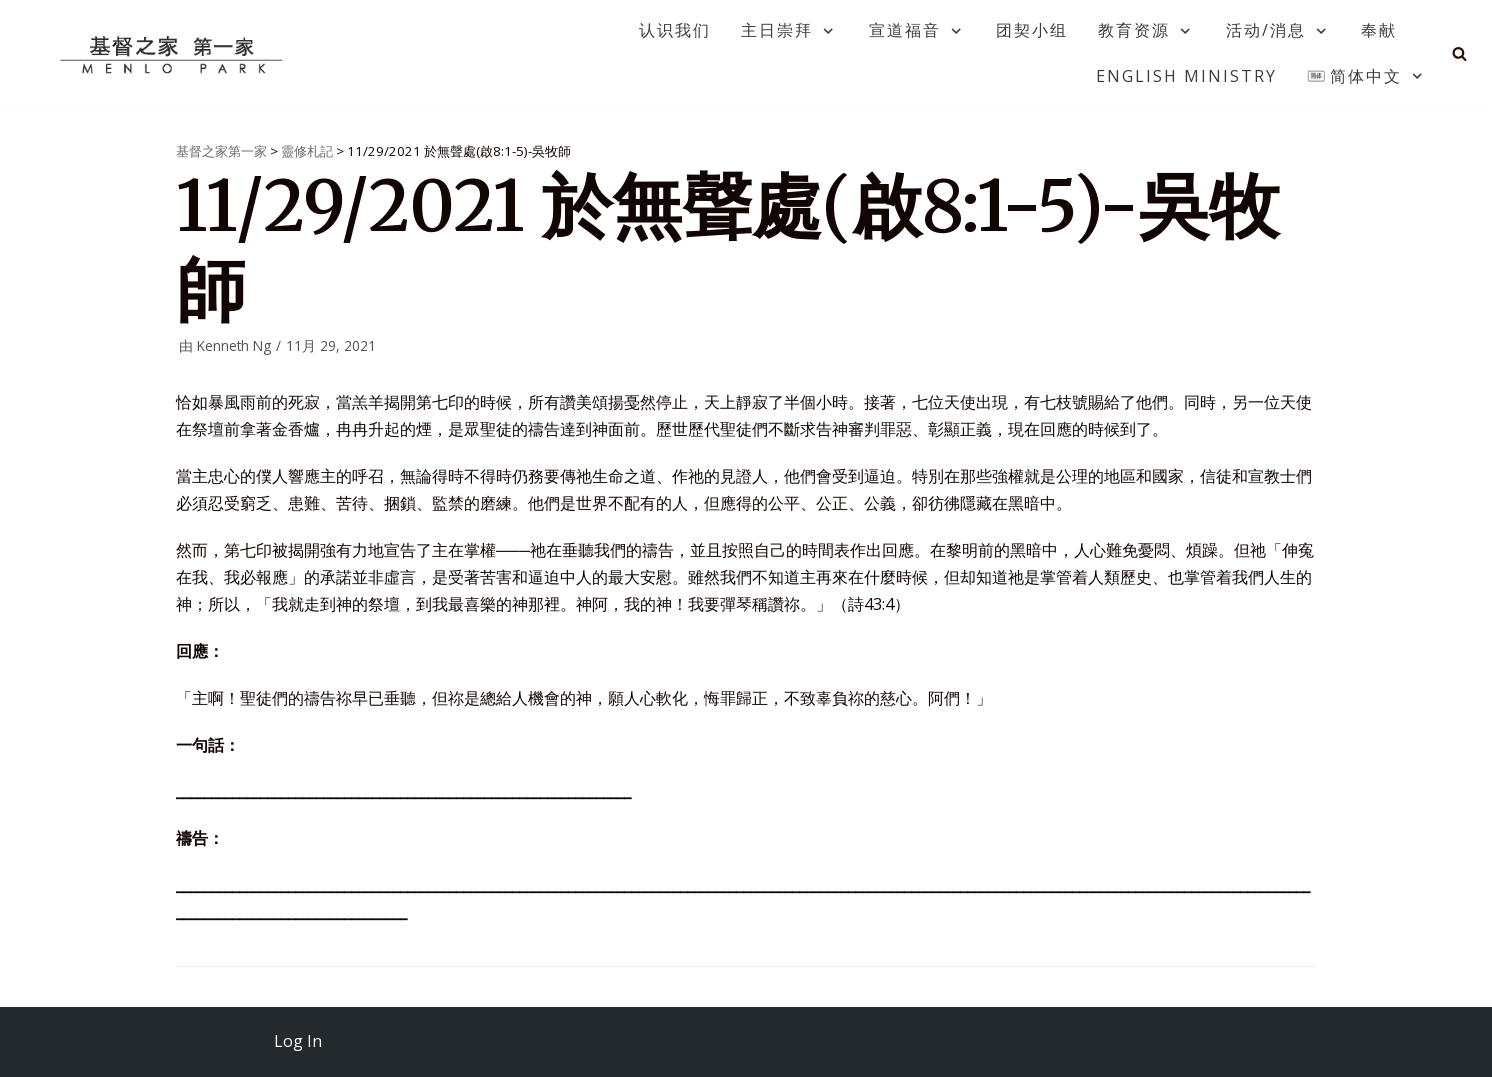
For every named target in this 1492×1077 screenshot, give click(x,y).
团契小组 (1032, 30)
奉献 (1379, 30)
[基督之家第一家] (174, 54)
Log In (298, 1041)
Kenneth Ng (234, 345)
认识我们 (675, 30)
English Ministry (1186, 76)
